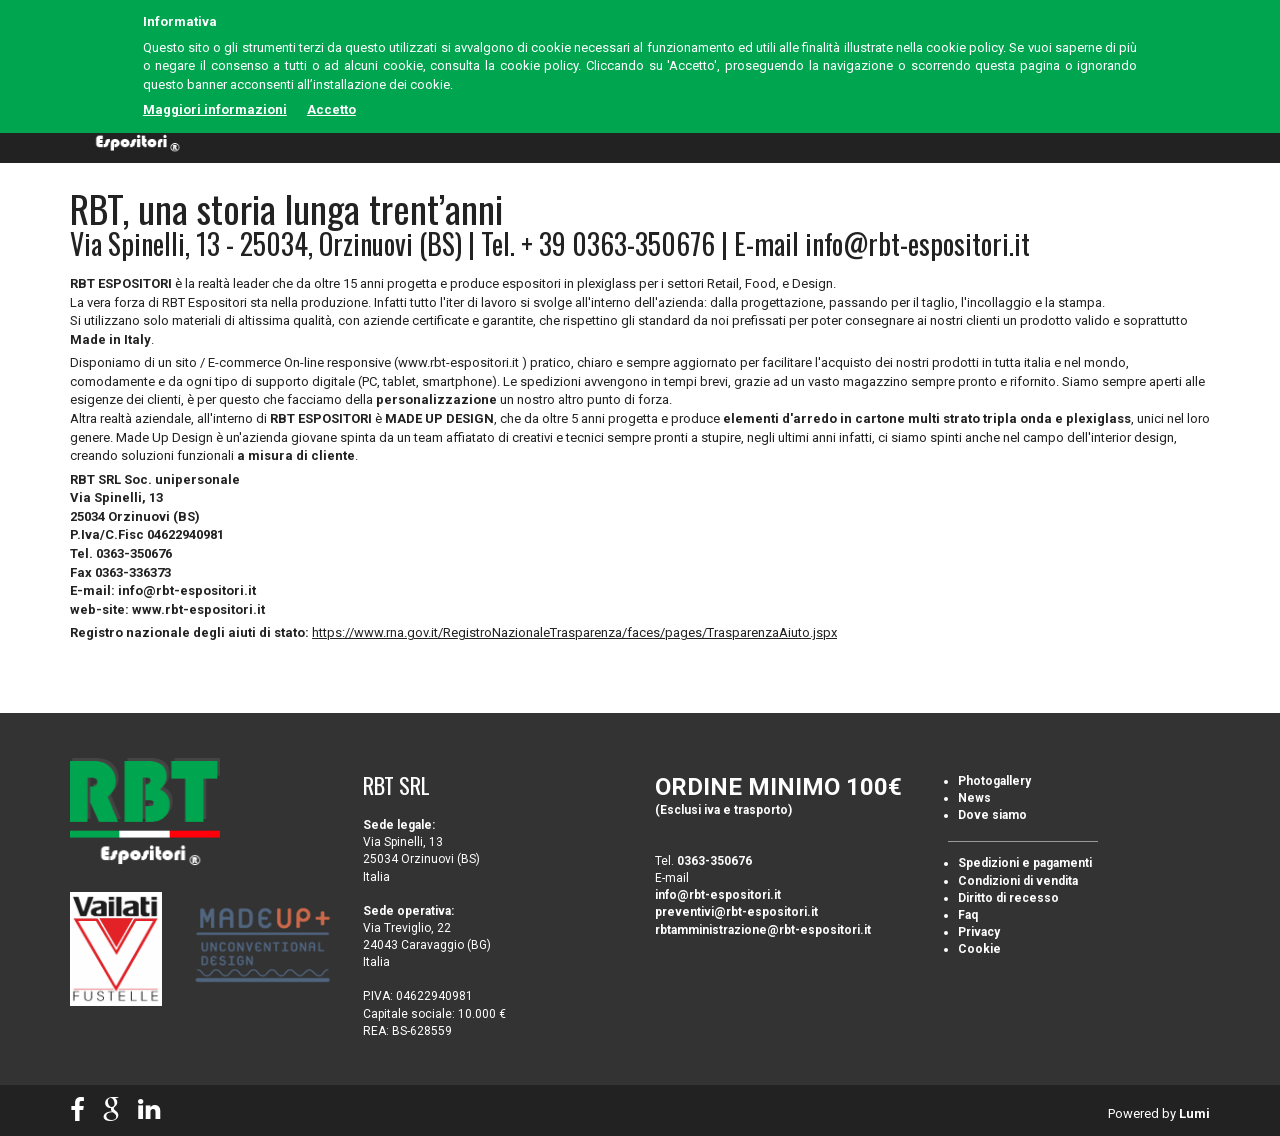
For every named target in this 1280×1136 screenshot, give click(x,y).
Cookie (979, 949)
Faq (968, 915)
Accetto (331, 109)
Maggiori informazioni (215, 109)
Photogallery (994, 781)
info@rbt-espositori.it (917, 243)
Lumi (1194, 1113)
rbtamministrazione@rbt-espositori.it (763, 930)
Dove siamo (992, 815)
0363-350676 (714, 861)
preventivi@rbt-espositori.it (736, 912)
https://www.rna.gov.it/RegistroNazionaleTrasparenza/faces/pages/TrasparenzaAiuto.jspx (574, 632)
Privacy (979, 932)
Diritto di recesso (1008, 898)
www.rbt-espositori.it (198, 609)
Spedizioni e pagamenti (1025, 863)
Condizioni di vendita (1018, 881)
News (974, 798)
